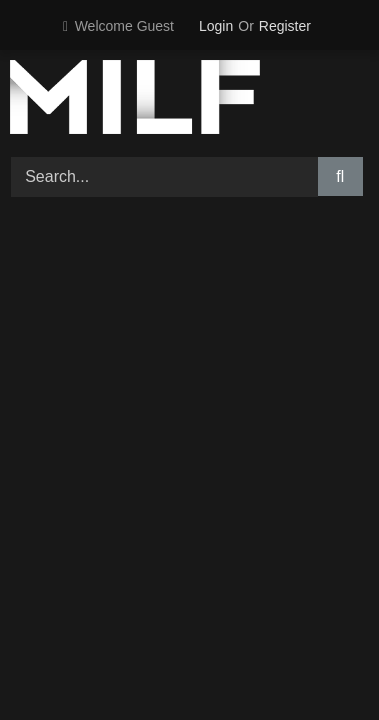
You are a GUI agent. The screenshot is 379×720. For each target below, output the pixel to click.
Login (216, 26)
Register (285, 26)
